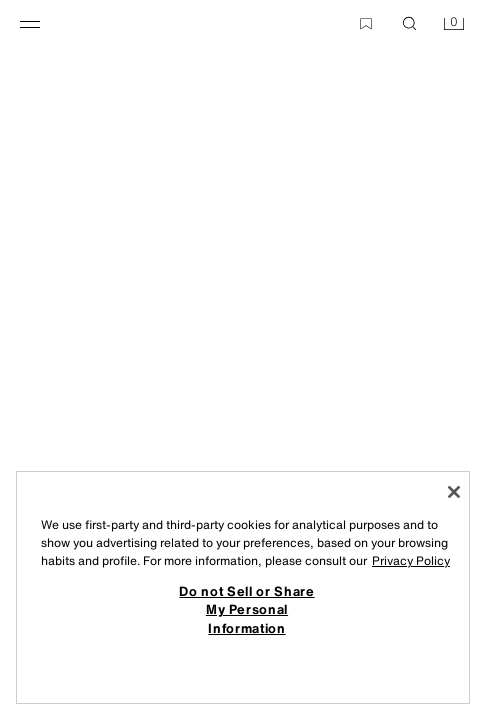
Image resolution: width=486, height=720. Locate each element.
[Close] (454, 492)
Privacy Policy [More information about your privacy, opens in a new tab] (411, 560)
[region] (243, 587)
